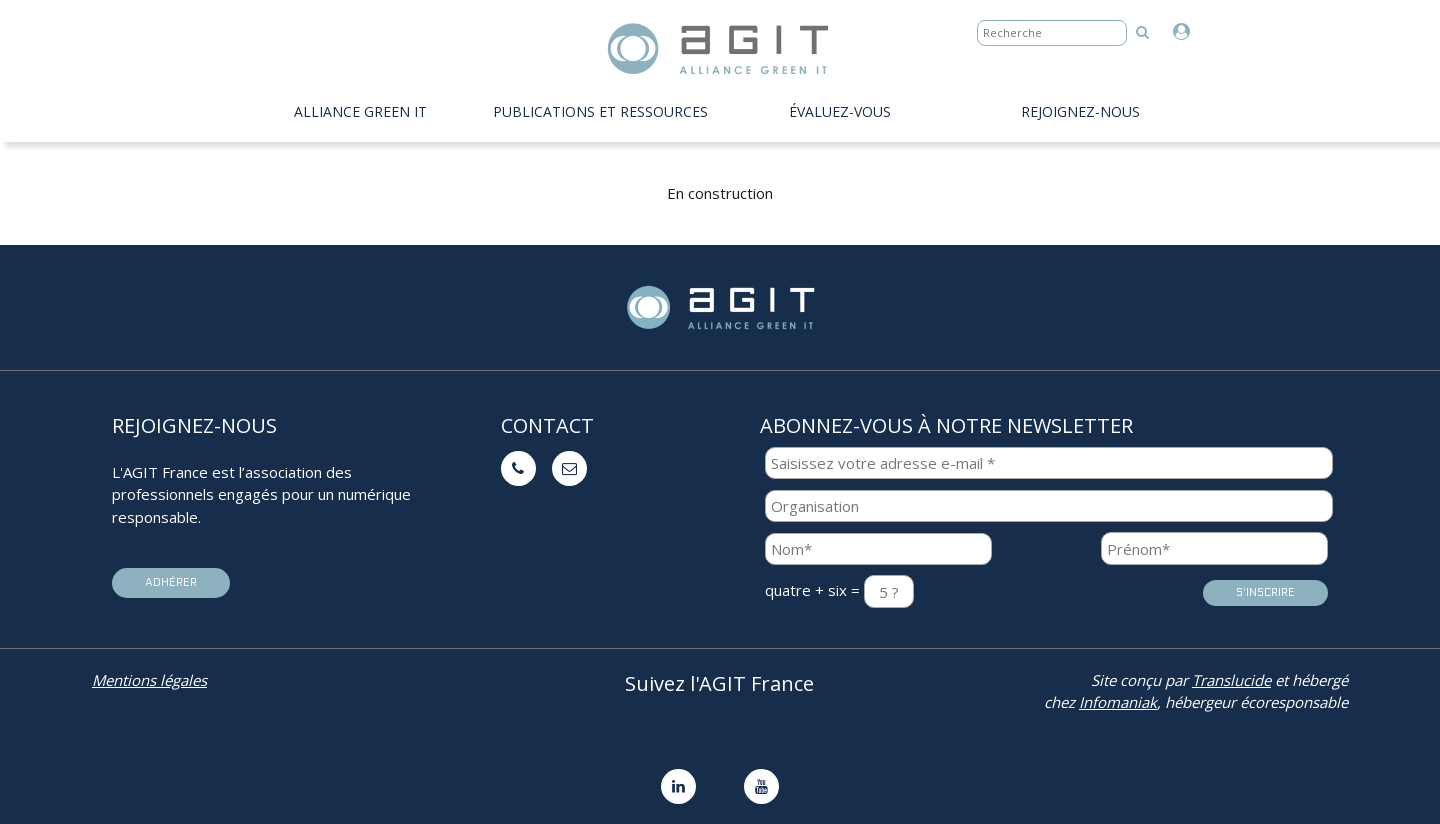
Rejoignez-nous (1080, 111)
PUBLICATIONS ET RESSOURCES (600, 111)
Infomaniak (1118, 702)
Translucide (1231, 680)
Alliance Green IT (360, 111)
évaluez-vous (840, 111)
